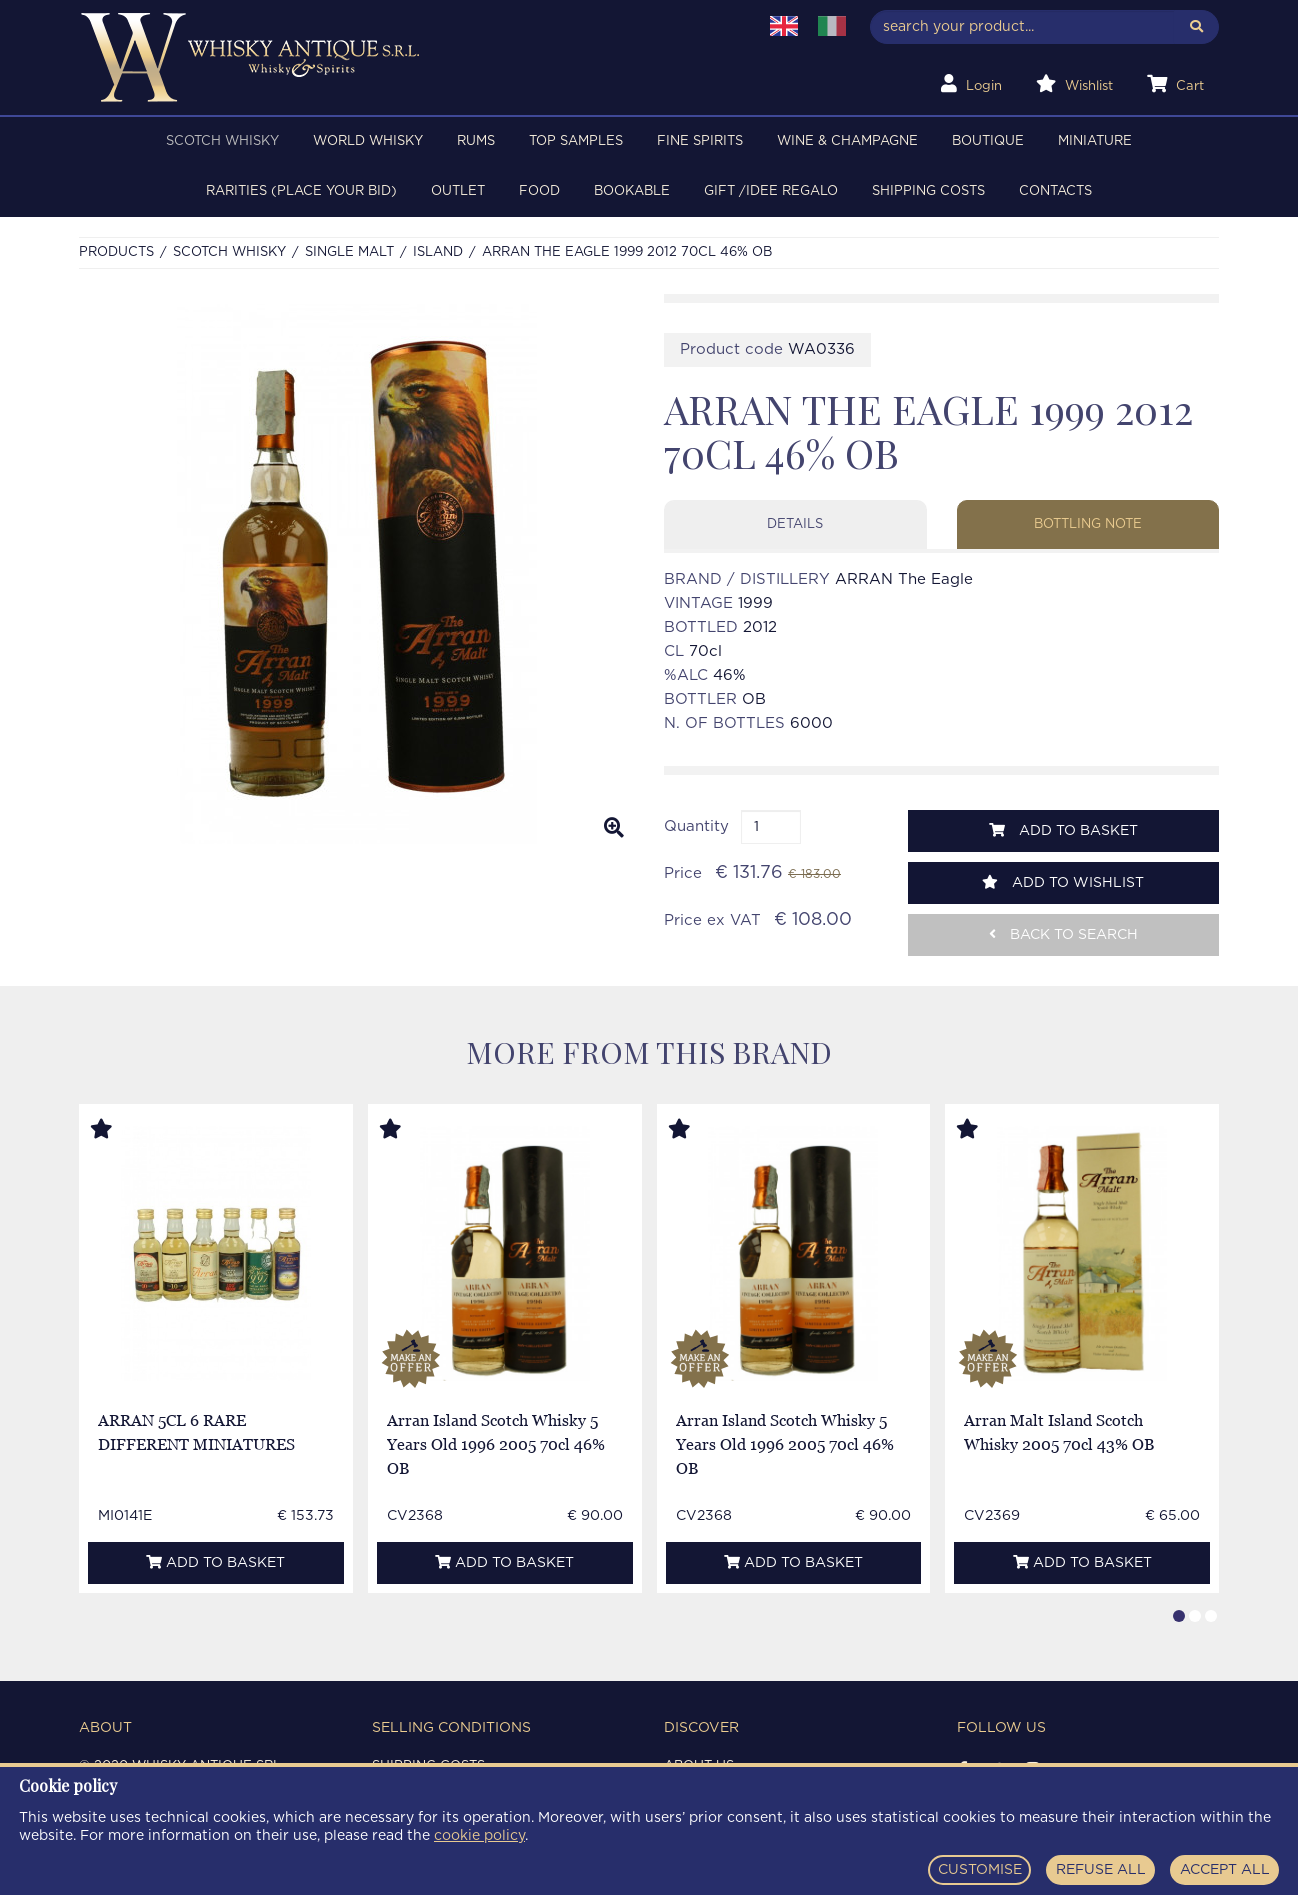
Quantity (696, 826)
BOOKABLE (632, 191)
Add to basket (1063, 830)
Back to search (1063, 934)
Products (116, 252)
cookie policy (479, 1836)
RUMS (476, 141)
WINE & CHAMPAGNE (847, 141)
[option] (356, 574)
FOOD (539, 191)
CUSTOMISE (980, 1870)
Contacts (1055, 191)
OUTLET (458, 191)
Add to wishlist (1063, 882)
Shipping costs (928, 191)
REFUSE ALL (1101, 1870)
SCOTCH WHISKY (222, 141)
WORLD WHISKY (368, 141)
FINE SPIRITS (700, 141)
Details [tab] (795, 524)
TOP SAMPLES (576, 141)
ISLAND (438, 252)
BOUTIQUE (988, 141)
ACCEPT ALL (1225, 1870)
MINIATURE (1095, 141)
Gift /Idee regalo (771, 191)
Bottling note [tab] (1088, 524)
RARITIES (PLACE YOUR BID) (301, 191)
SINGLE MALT (349, 252)
